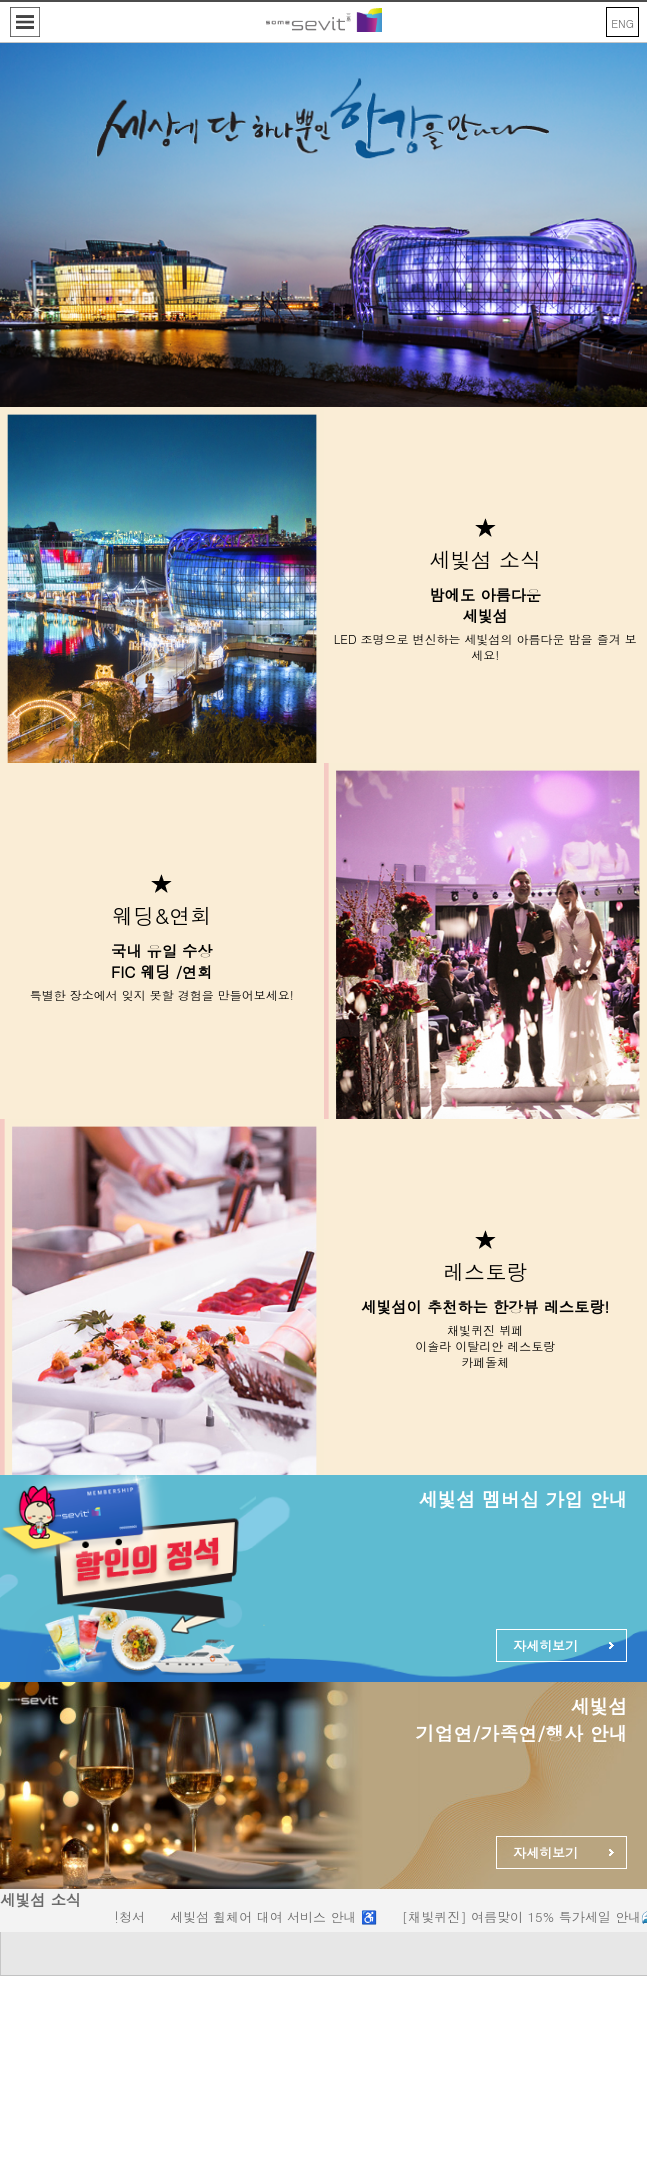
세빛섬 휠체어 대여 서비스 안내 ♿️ (279, 1916)
